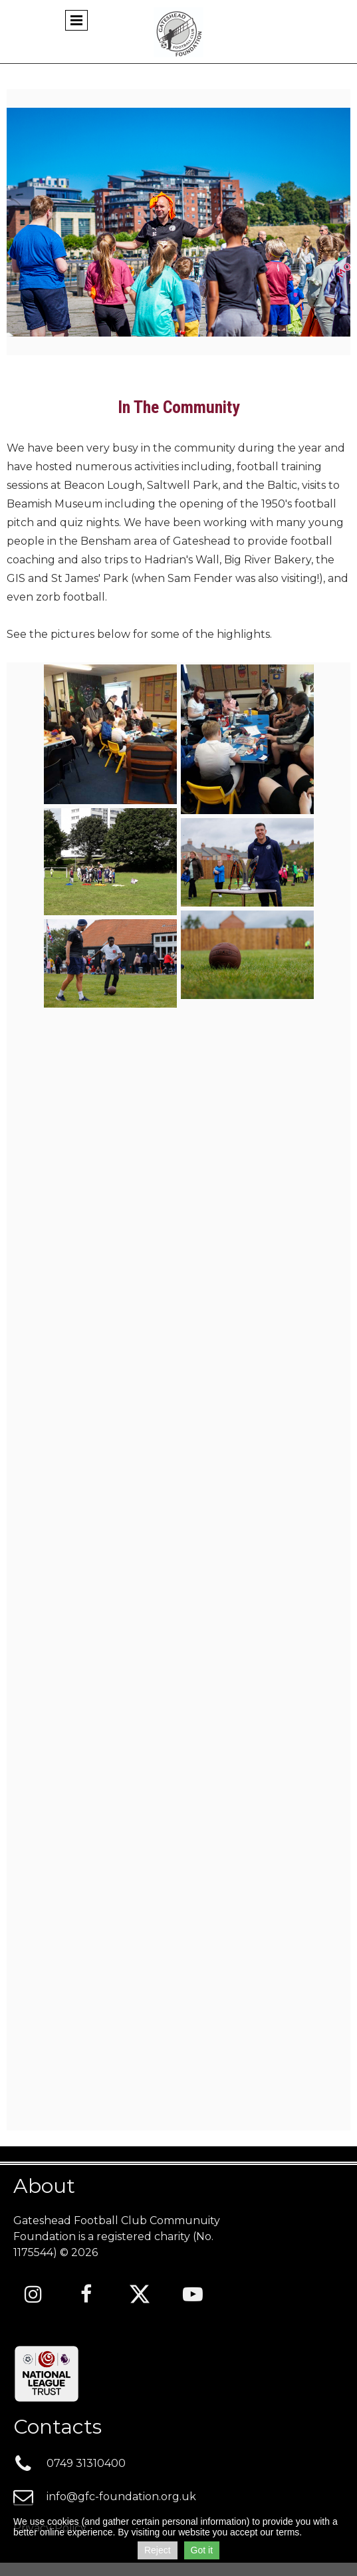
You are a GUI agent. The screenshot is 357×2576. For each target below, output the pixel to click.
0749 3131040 (86, 2463)
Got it (202, 2550)
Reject (157, 2550)
